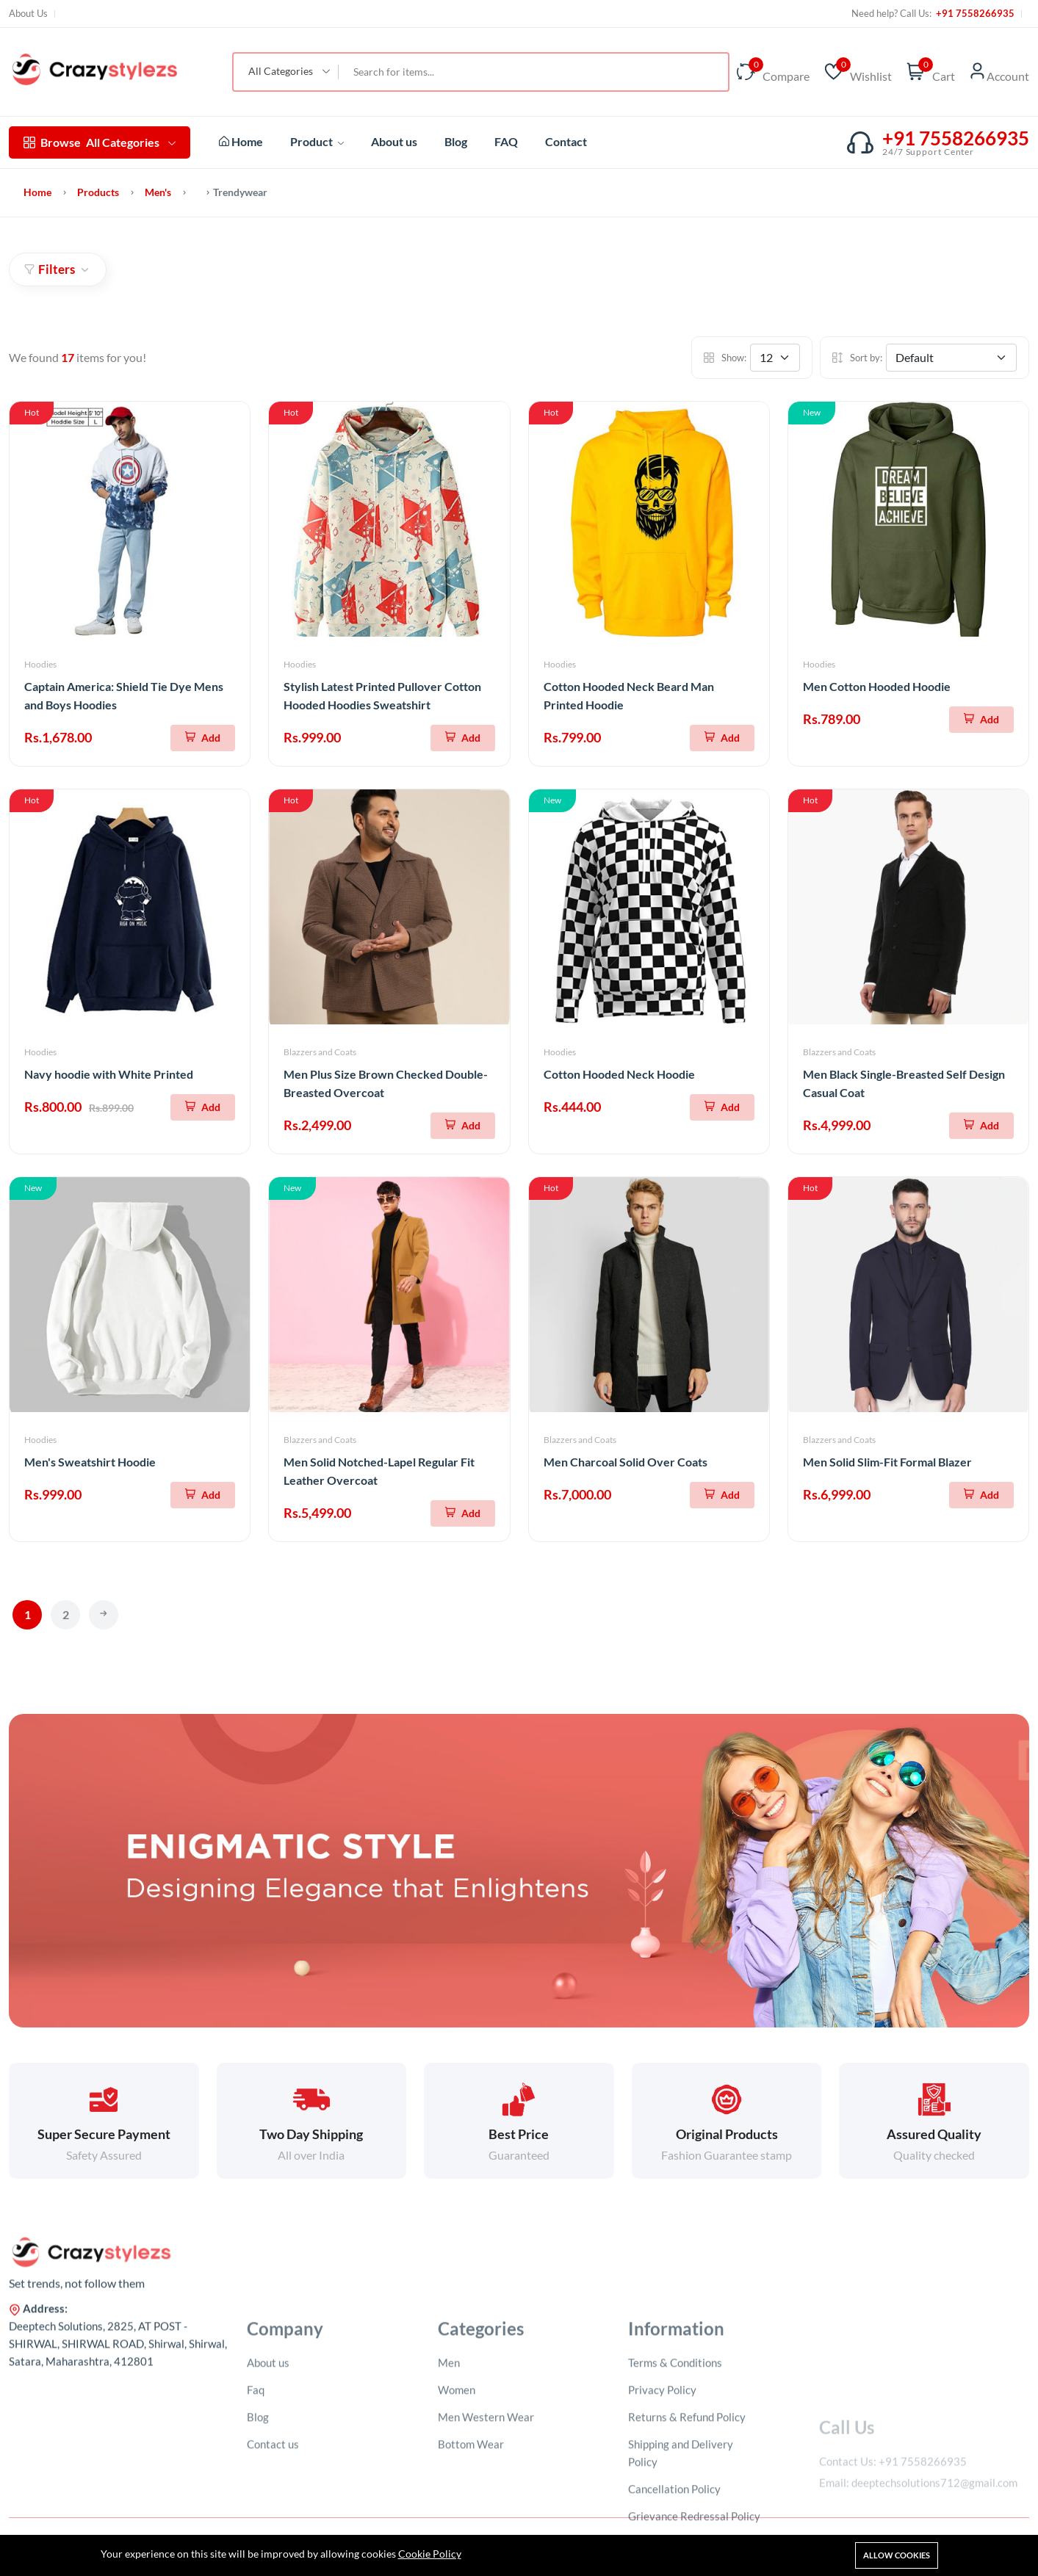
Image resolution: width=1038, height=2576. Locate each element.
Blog (455, 141)
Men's (158, 192)
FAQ (506, 141)
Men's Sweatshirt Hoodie (90, 1462)
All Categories (100, 142)
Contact (566, 141)
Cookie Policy (429, 2553)
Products (98, 192)
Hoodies (40, 664)
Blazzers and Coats (320, 1051)
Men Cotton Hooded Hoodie (877, 686)
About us (394, 141)
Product (317, 141)
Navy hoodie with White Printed (108, 1074)
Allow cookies (896, 2555)
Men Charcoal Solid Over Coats (625, 1462)
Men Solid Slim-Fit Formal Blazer (887, 1462)
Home (241, 141)
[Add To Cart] (202, 738)
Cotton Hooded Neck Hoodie (619, 1074)
